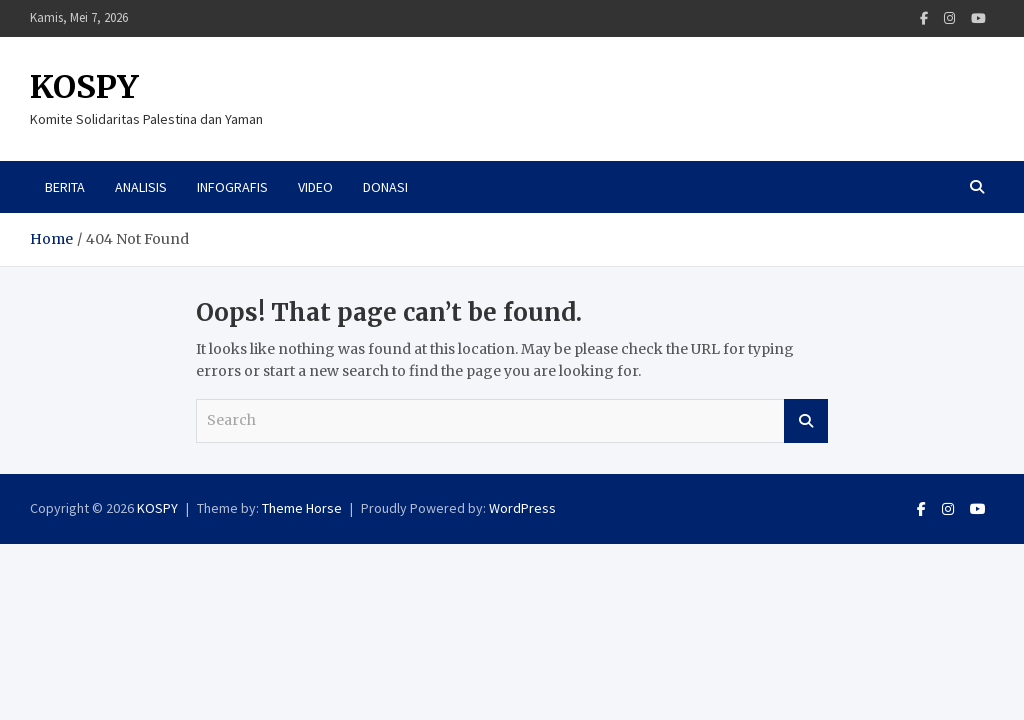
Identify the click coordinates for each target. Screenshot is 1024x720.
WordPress (522, 508)
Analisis (141, 187)
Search (806, 421)
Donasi (385, 187)
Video (315, 187)
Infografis (232, 187)
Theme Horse (302, 508)
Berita (65, 187)
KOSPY (84, 87)
